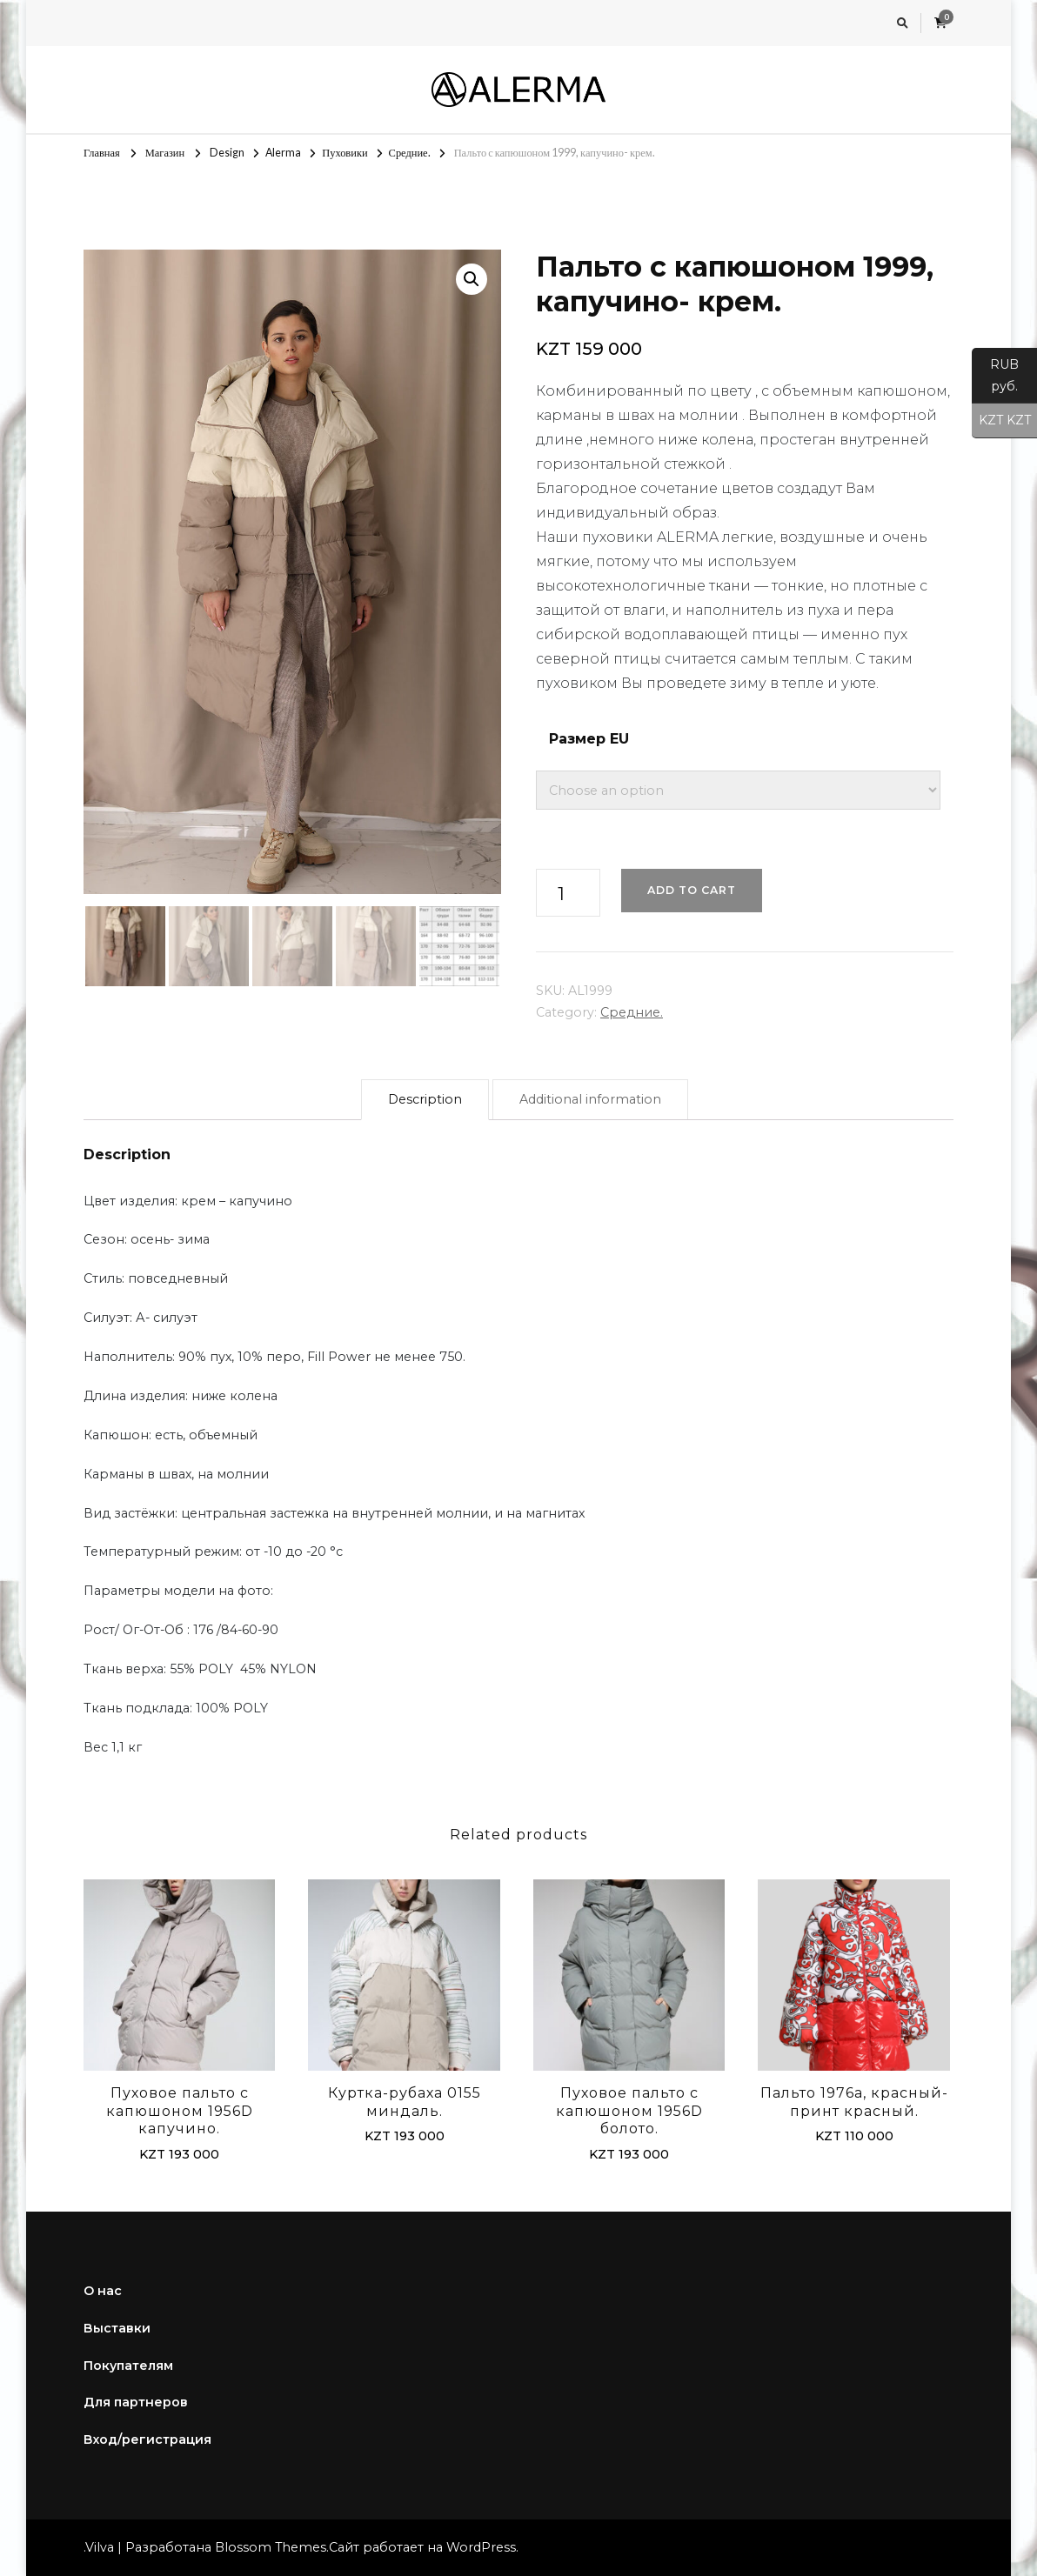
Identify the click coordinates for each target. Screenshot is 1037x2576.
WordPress (481, 2547)
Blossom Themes (270, 2547)
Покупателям (128, 2365)
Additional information (590, 1099)
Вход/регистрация (147, 2439)
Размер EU (589, 739)
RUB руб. (995, 380)
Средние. (631, 1012)
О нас (103, 2291)
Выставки (117, 2328)
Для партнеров (136, 2402)
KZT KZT (1001, 421)
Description (425, 1099)
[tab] (425, 1099)
